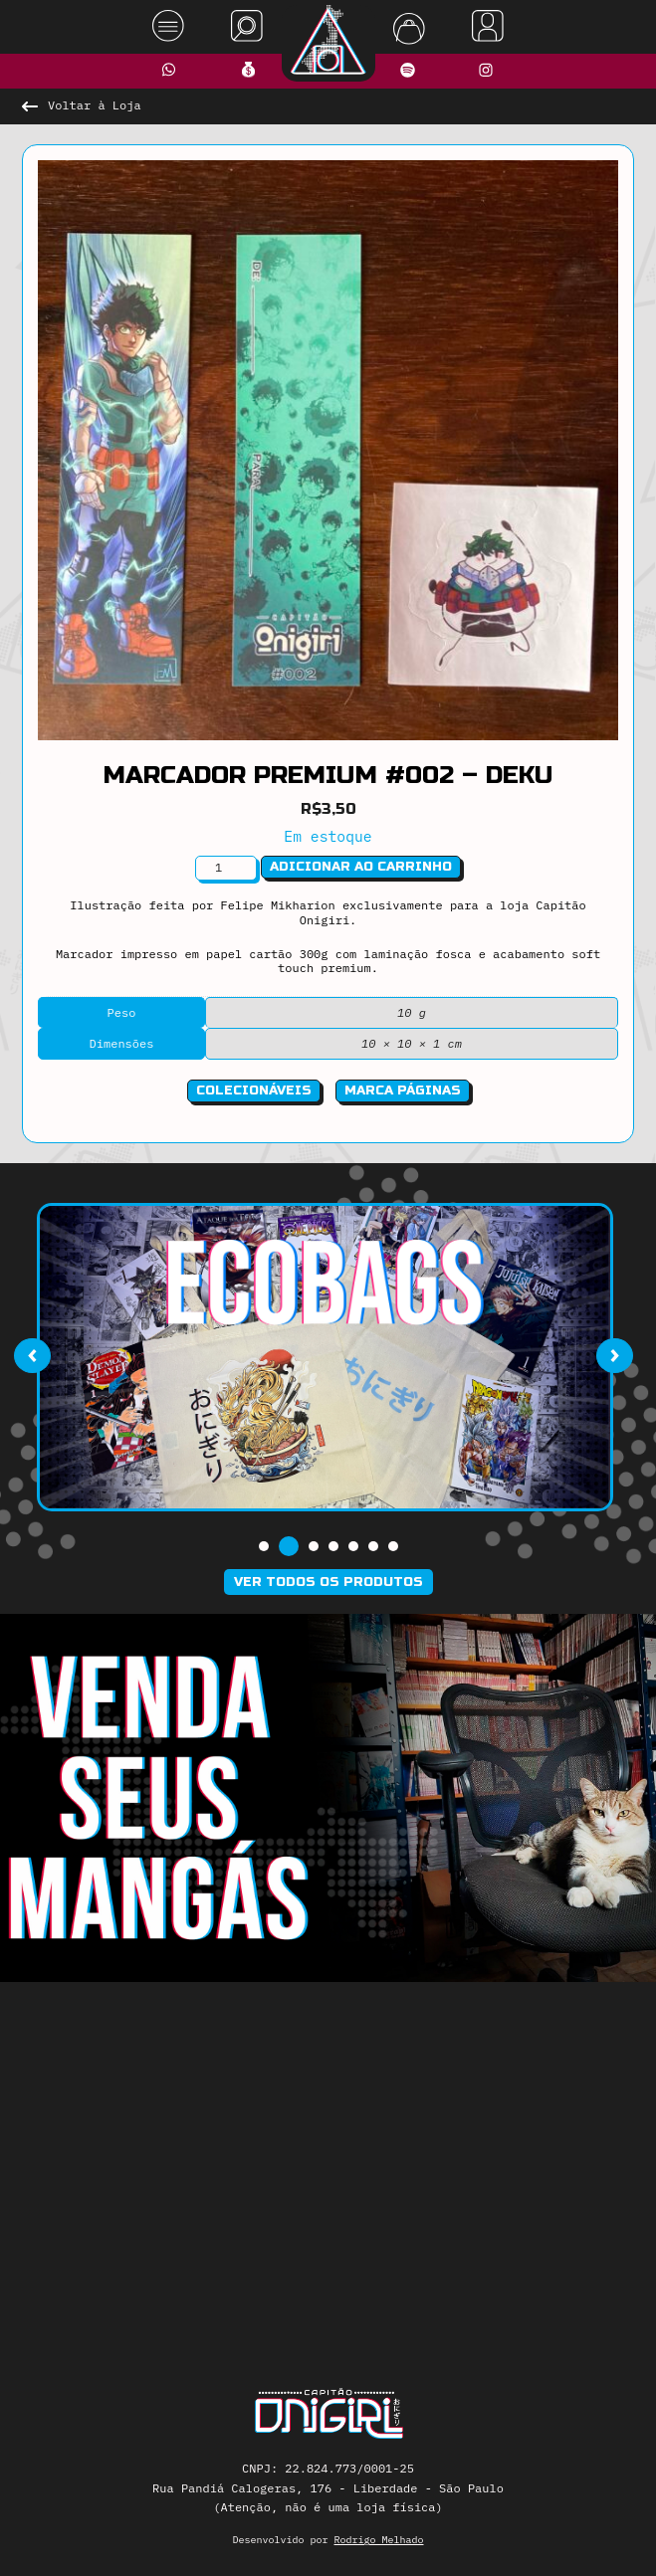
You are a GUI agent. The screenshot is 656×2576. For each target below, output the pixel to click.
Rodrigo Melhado (379, 2539)
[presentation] (32, 1355)
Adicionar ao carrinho (361, 867)
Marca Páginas (402, 1090)
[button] (264, 1546)
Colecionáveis (254, 1090)
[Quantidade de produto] (226, 868)
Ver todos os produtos (328, 1582)
